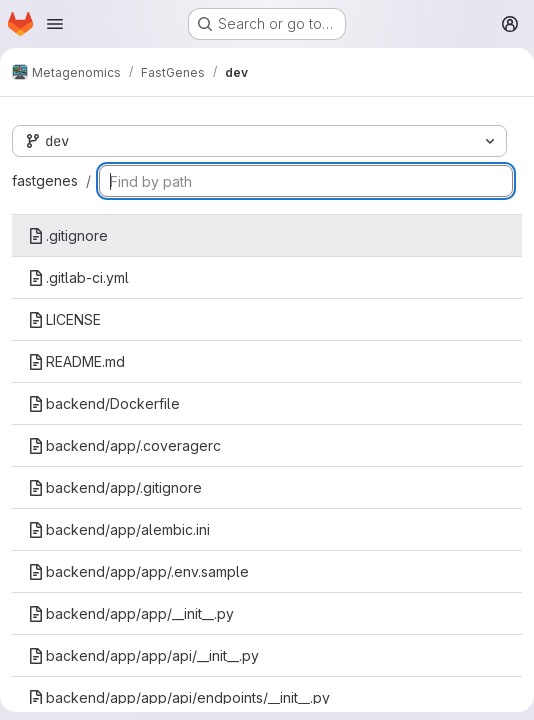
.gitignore (68, 235)
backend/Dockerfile (104, 403)
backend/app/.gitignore (115, 487)
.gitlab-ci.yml (78, 277)
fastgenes (45, 180)
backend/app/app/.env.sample (138, 571)
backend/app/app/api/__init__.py (143, 655)
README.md (76, 361)
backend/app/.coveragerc (124, 445)
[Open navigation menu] (55, 24)
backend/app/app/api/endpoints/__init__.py (179, 697)
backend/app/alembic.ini (119, 529)
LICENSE (64, 319)
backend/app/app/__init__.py (131, 613)
